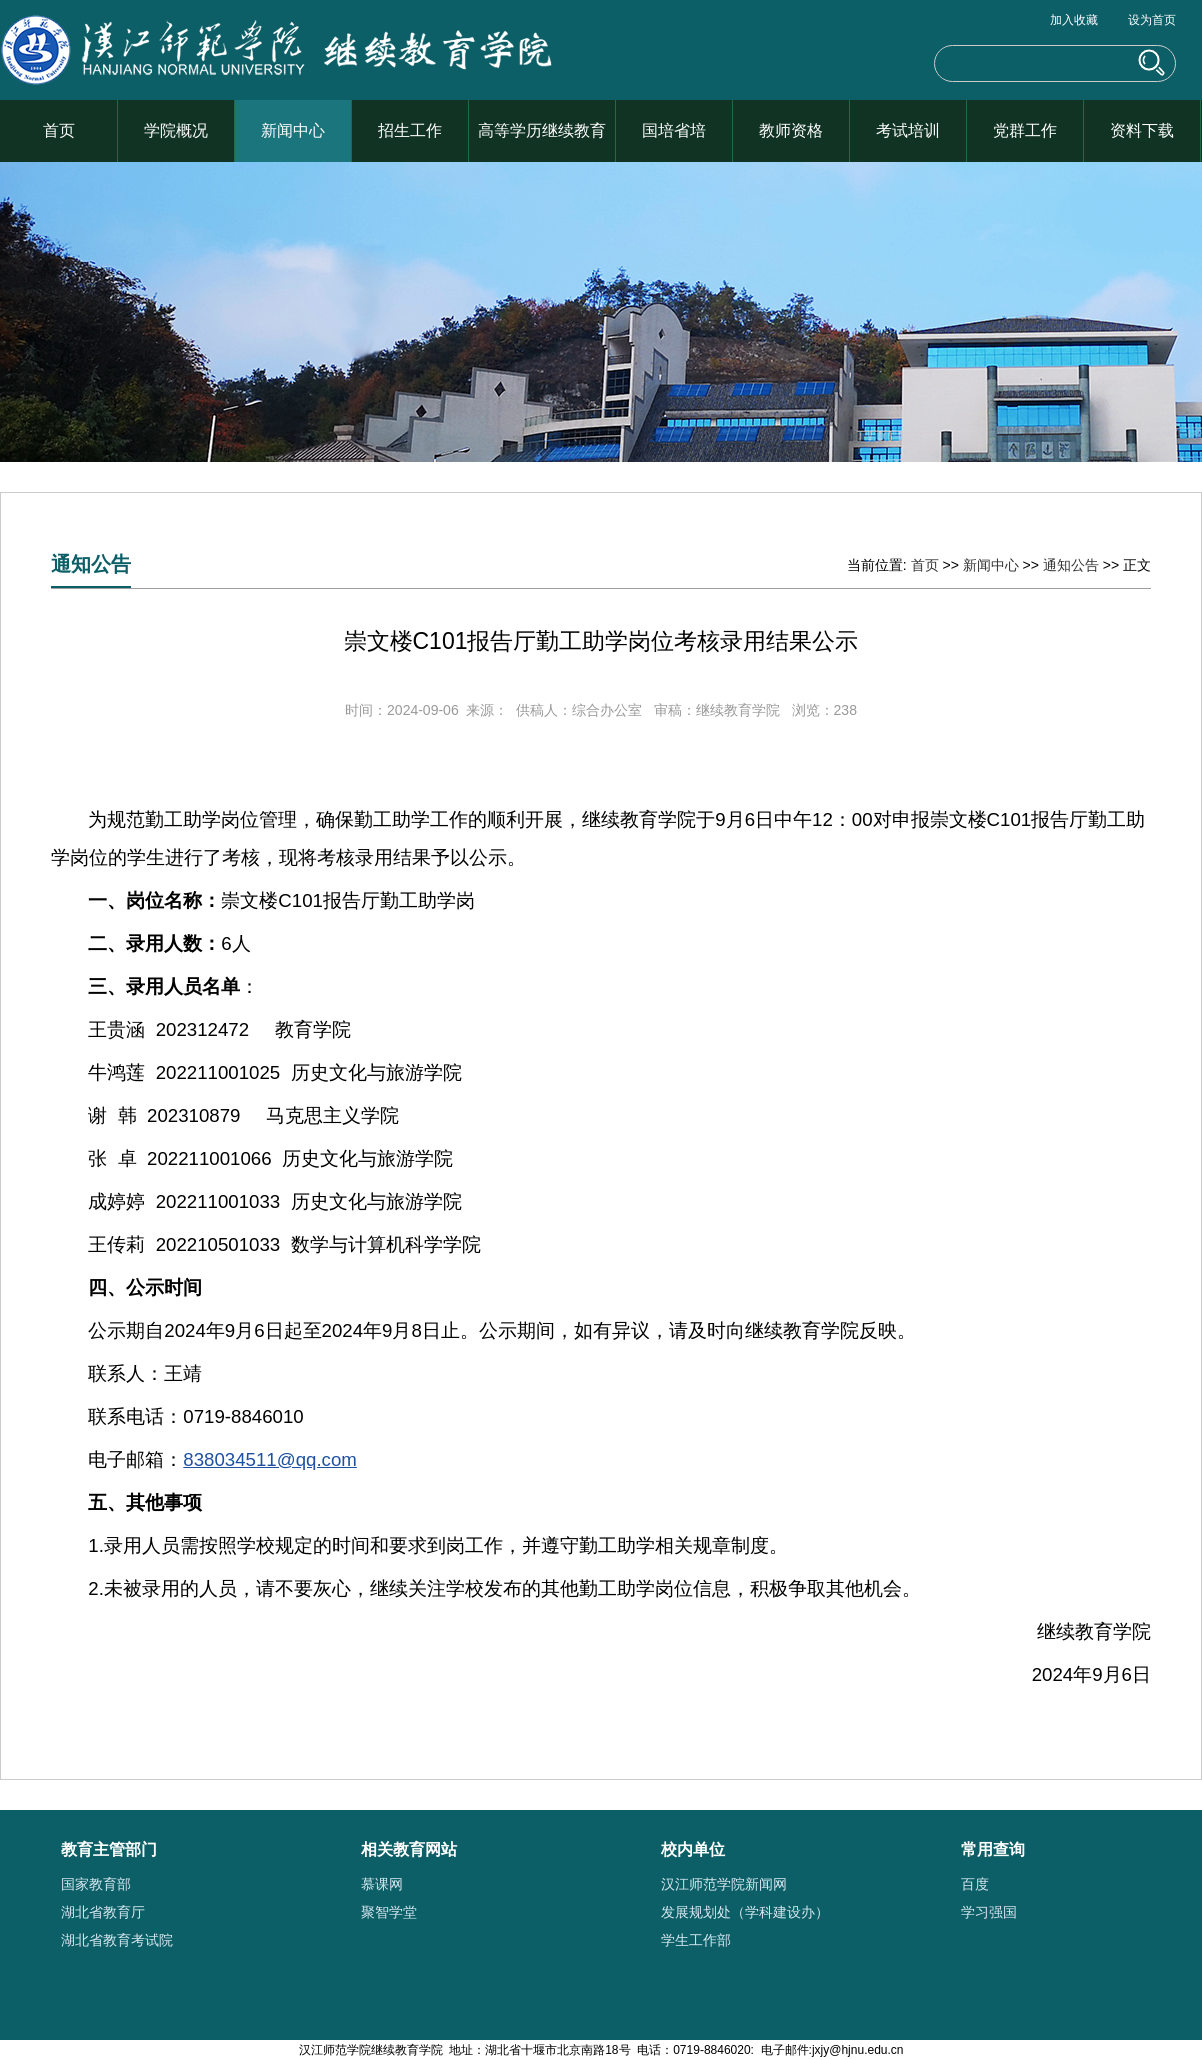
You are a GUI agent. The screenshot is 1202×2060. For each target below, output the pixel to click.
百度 (975, 1884)
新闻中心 (293, 130)
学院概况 (176, 130)
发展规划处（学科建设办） (745, 1912)
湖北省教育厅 (103, 1912)
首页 (59, 130)
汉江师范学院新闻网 (724, 1884)
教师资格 (791, 130)
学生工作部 (696, 1940)
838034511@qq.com (270, 1459)
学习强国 (989, 1912)
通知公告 (1071, 565)
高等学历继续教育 (542, 130)
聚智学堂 (389, 1912)
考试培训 (908, 130)
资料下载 (1142, 130)
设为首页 (1152, 20)
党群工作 (1025, 130)
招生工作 (410, 130)
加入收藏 (1074, 20)
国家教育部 (96, 1884)
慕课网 (382, 1884)
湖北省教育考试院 (117, 1940)
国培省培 (674, 130)
